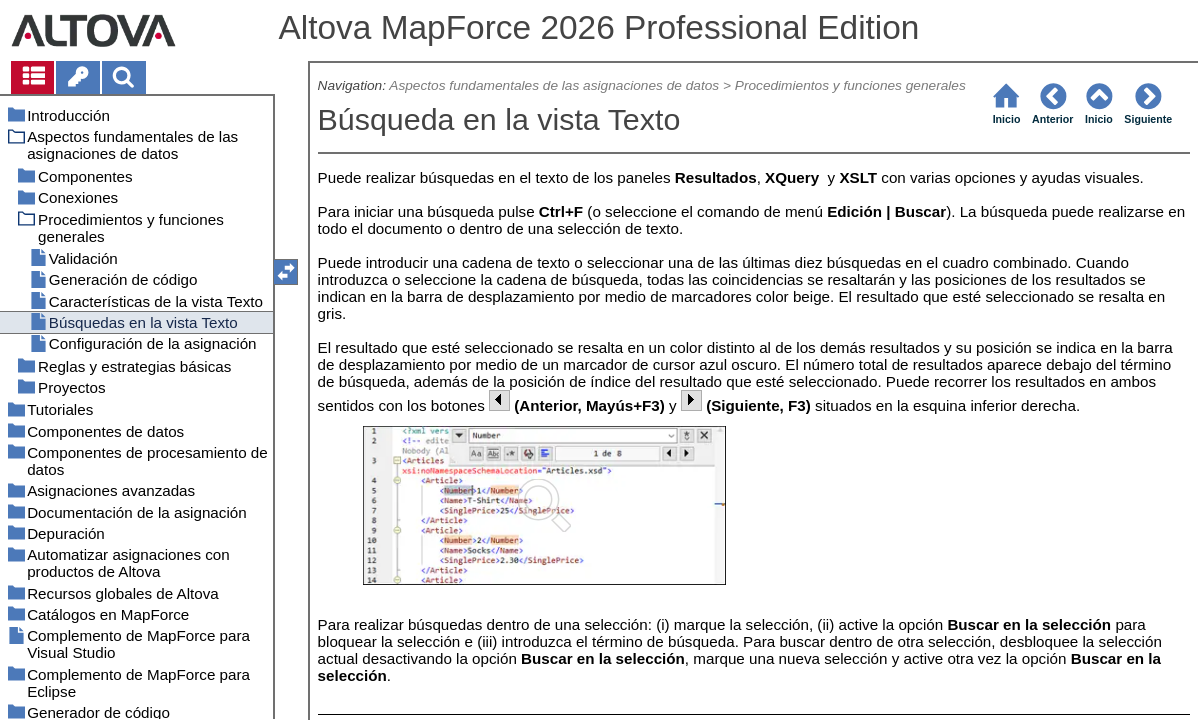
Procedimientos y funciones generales (850, 85)
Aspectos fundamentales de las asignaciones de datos (554, 85)
